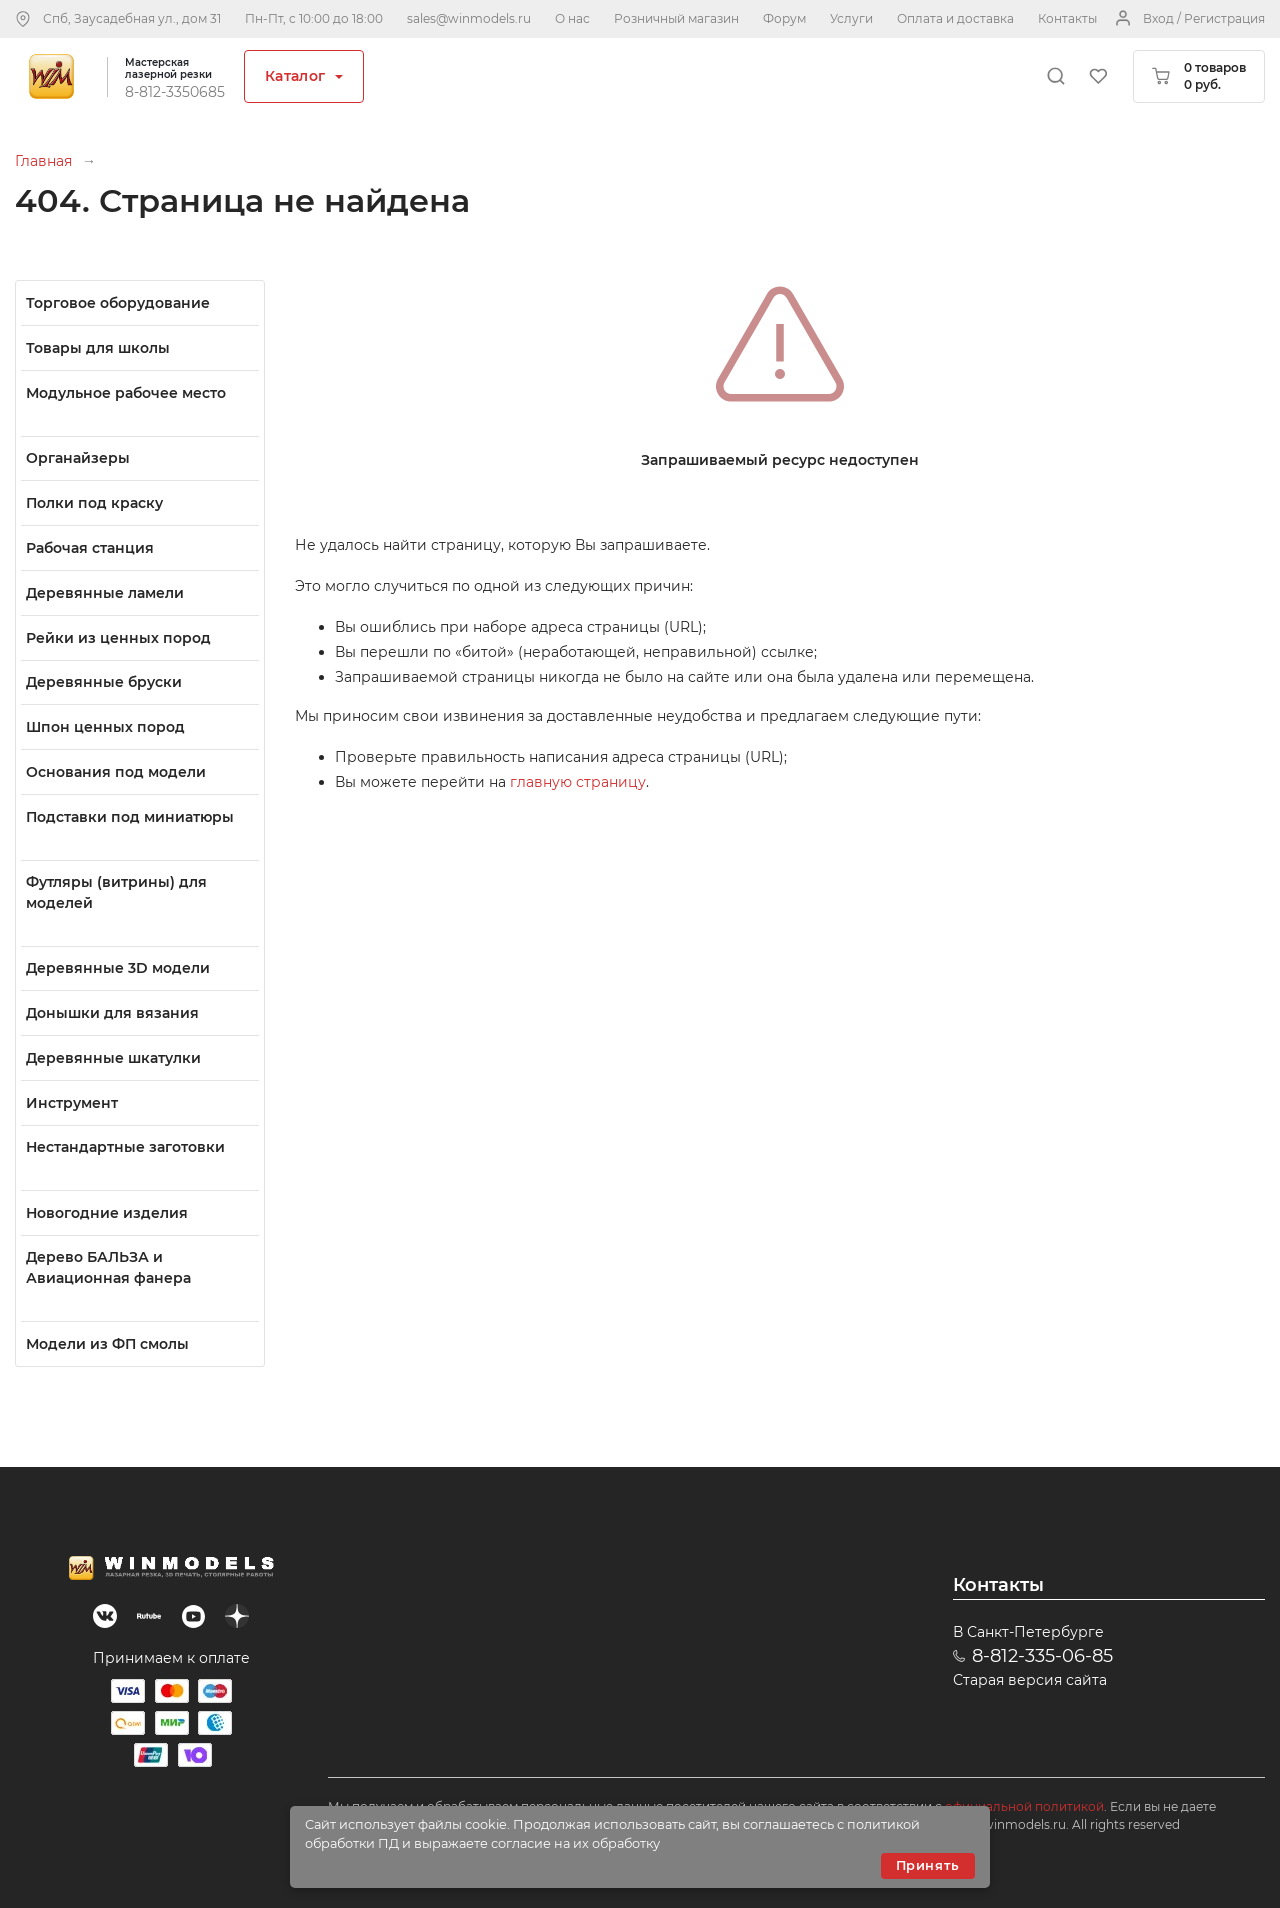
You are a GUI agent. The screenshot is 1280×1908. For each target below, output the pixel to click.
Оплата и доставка (955, 18)
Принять (928, 1865)
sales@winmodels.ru (469, 18)
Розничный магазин (676, 18)
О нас (572, 18)
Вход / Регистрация (1204, 18)
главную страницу (578, 782)
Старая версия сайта (1030, 1680)
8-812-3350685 (175, 92)
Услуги (851, 18)
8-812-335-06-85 (1042, 1656)
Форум (784, 18)
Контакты (1067, 18)
